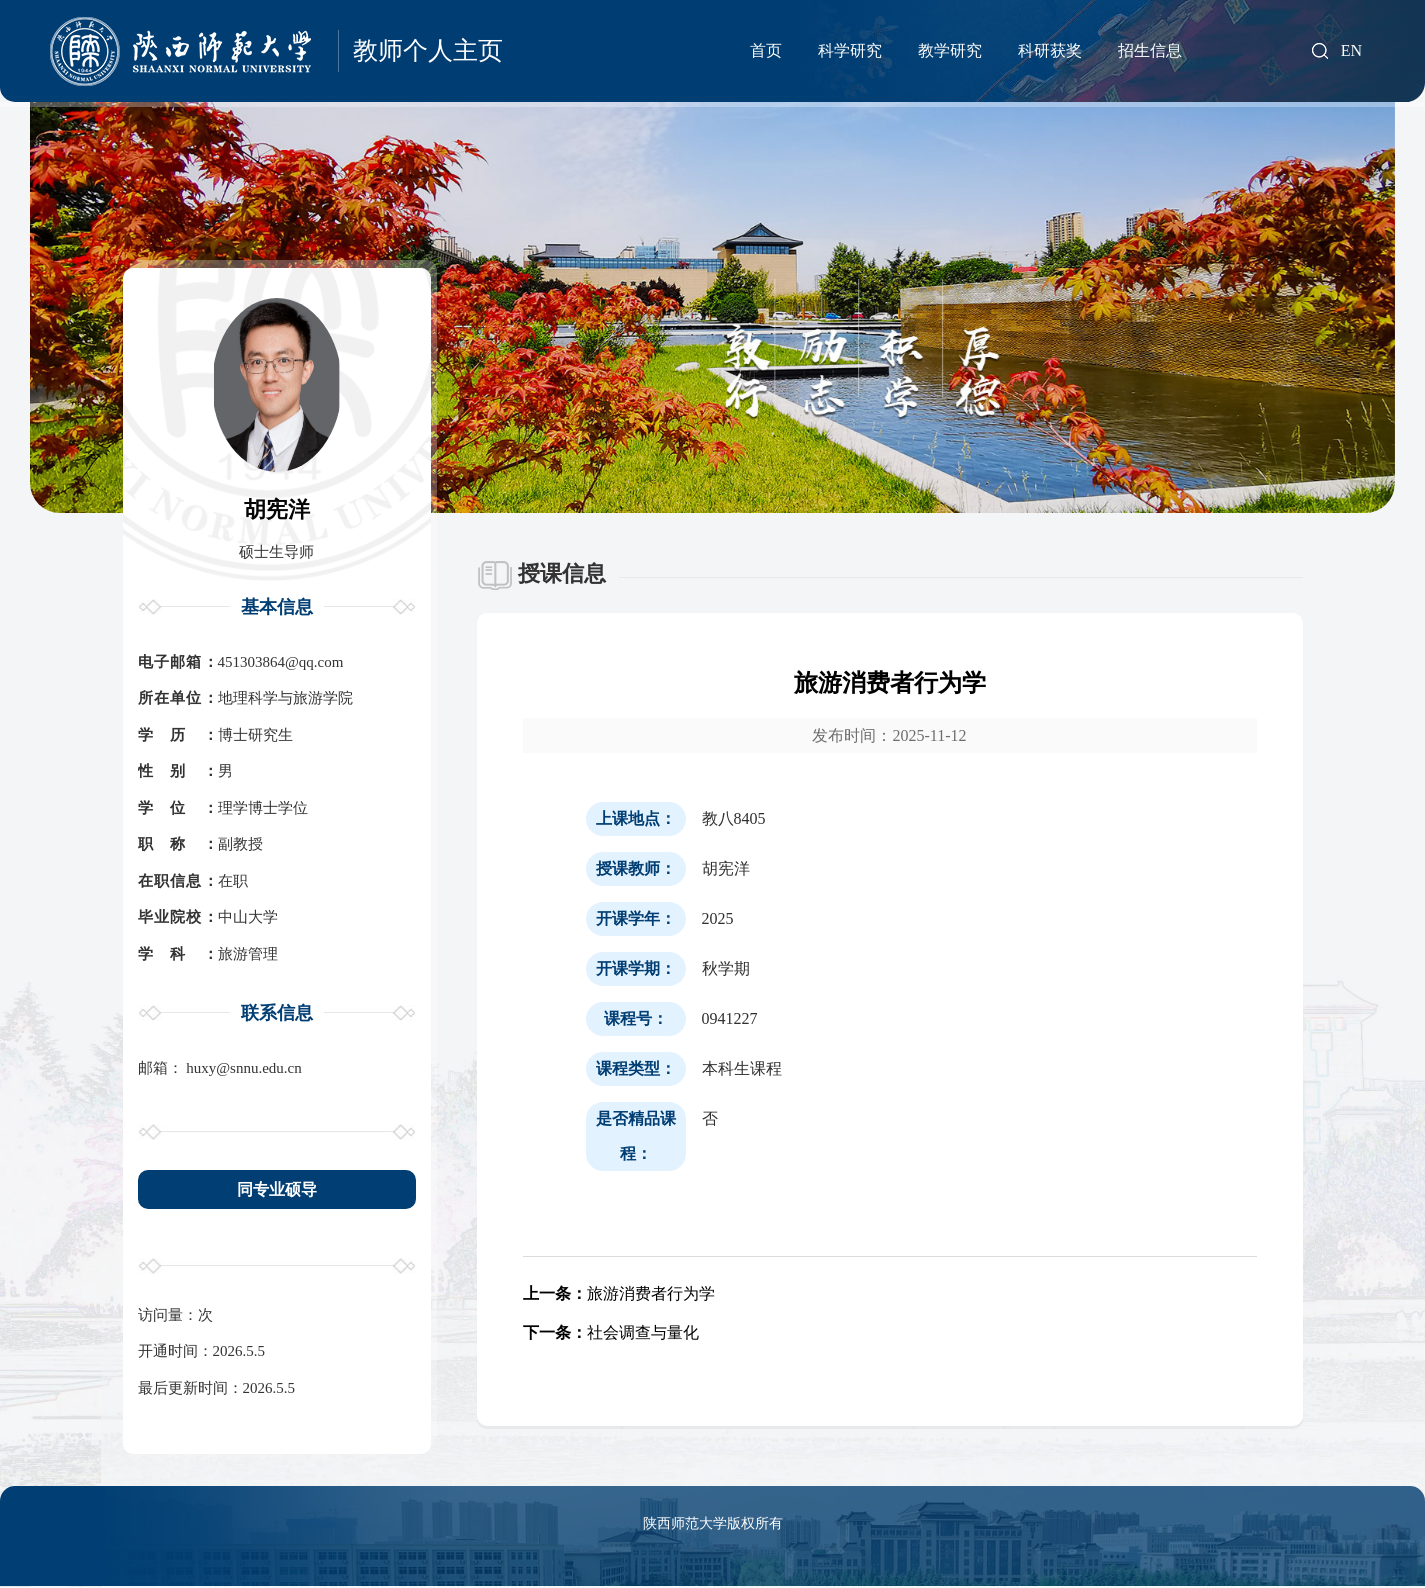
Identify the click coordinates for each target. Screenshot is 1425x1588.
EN (1351, 51)
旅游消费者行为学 (619, 1293)
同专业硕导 (277, 1189)
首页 (766, 50)
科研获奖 (1050, 50)
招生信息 (1150, 50)
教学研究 (950, 50)
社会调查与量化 (611, 1333)
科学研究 (850, 50)
